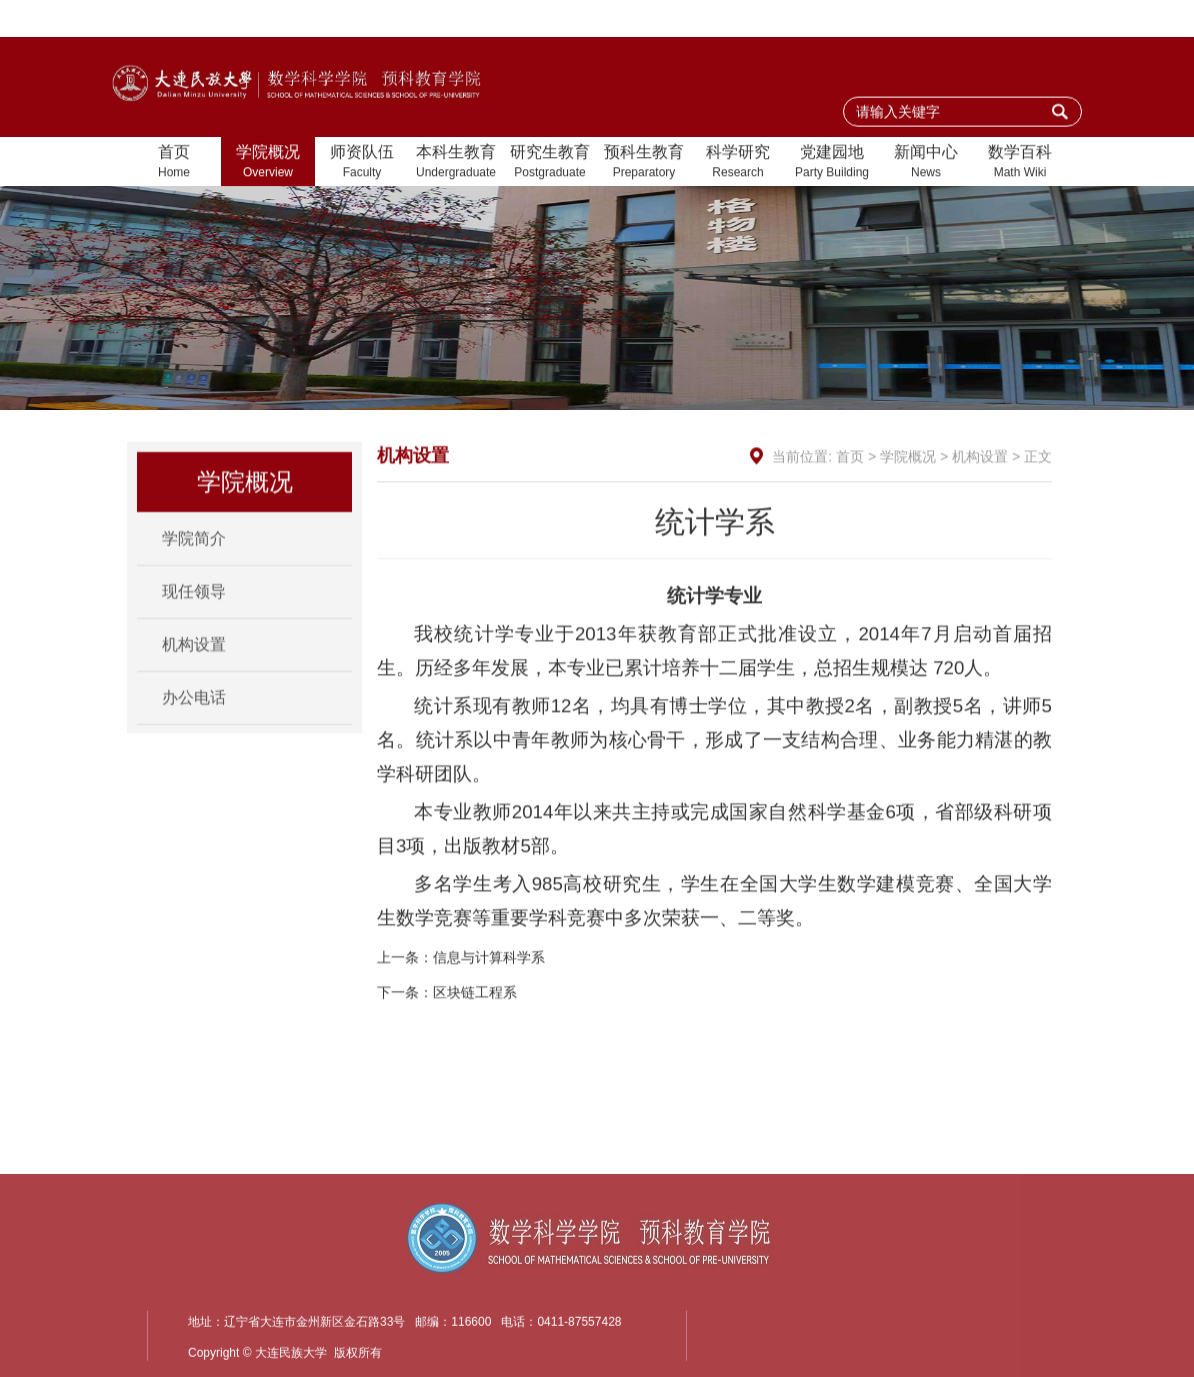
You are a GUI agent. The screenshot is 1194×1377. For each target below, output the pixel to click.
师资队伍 (362, 164)
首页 (174, 164)
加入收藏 (927, 20)
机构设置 (194, 664)
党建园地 (832, 164)
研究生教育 (550, 164)
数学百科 (1020, 164)
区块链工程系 (475, 1035)
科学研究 (738, 164)
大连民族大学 (1025, 20)
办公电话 (194, 717)
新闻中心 (926, 164)
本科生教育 (456, 164)
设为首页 (844, 20)
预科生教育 (644, 164)
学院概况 (268, 164)
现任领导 (194, 611)
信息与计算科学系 (489, 1000)
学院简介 (194, 558)
